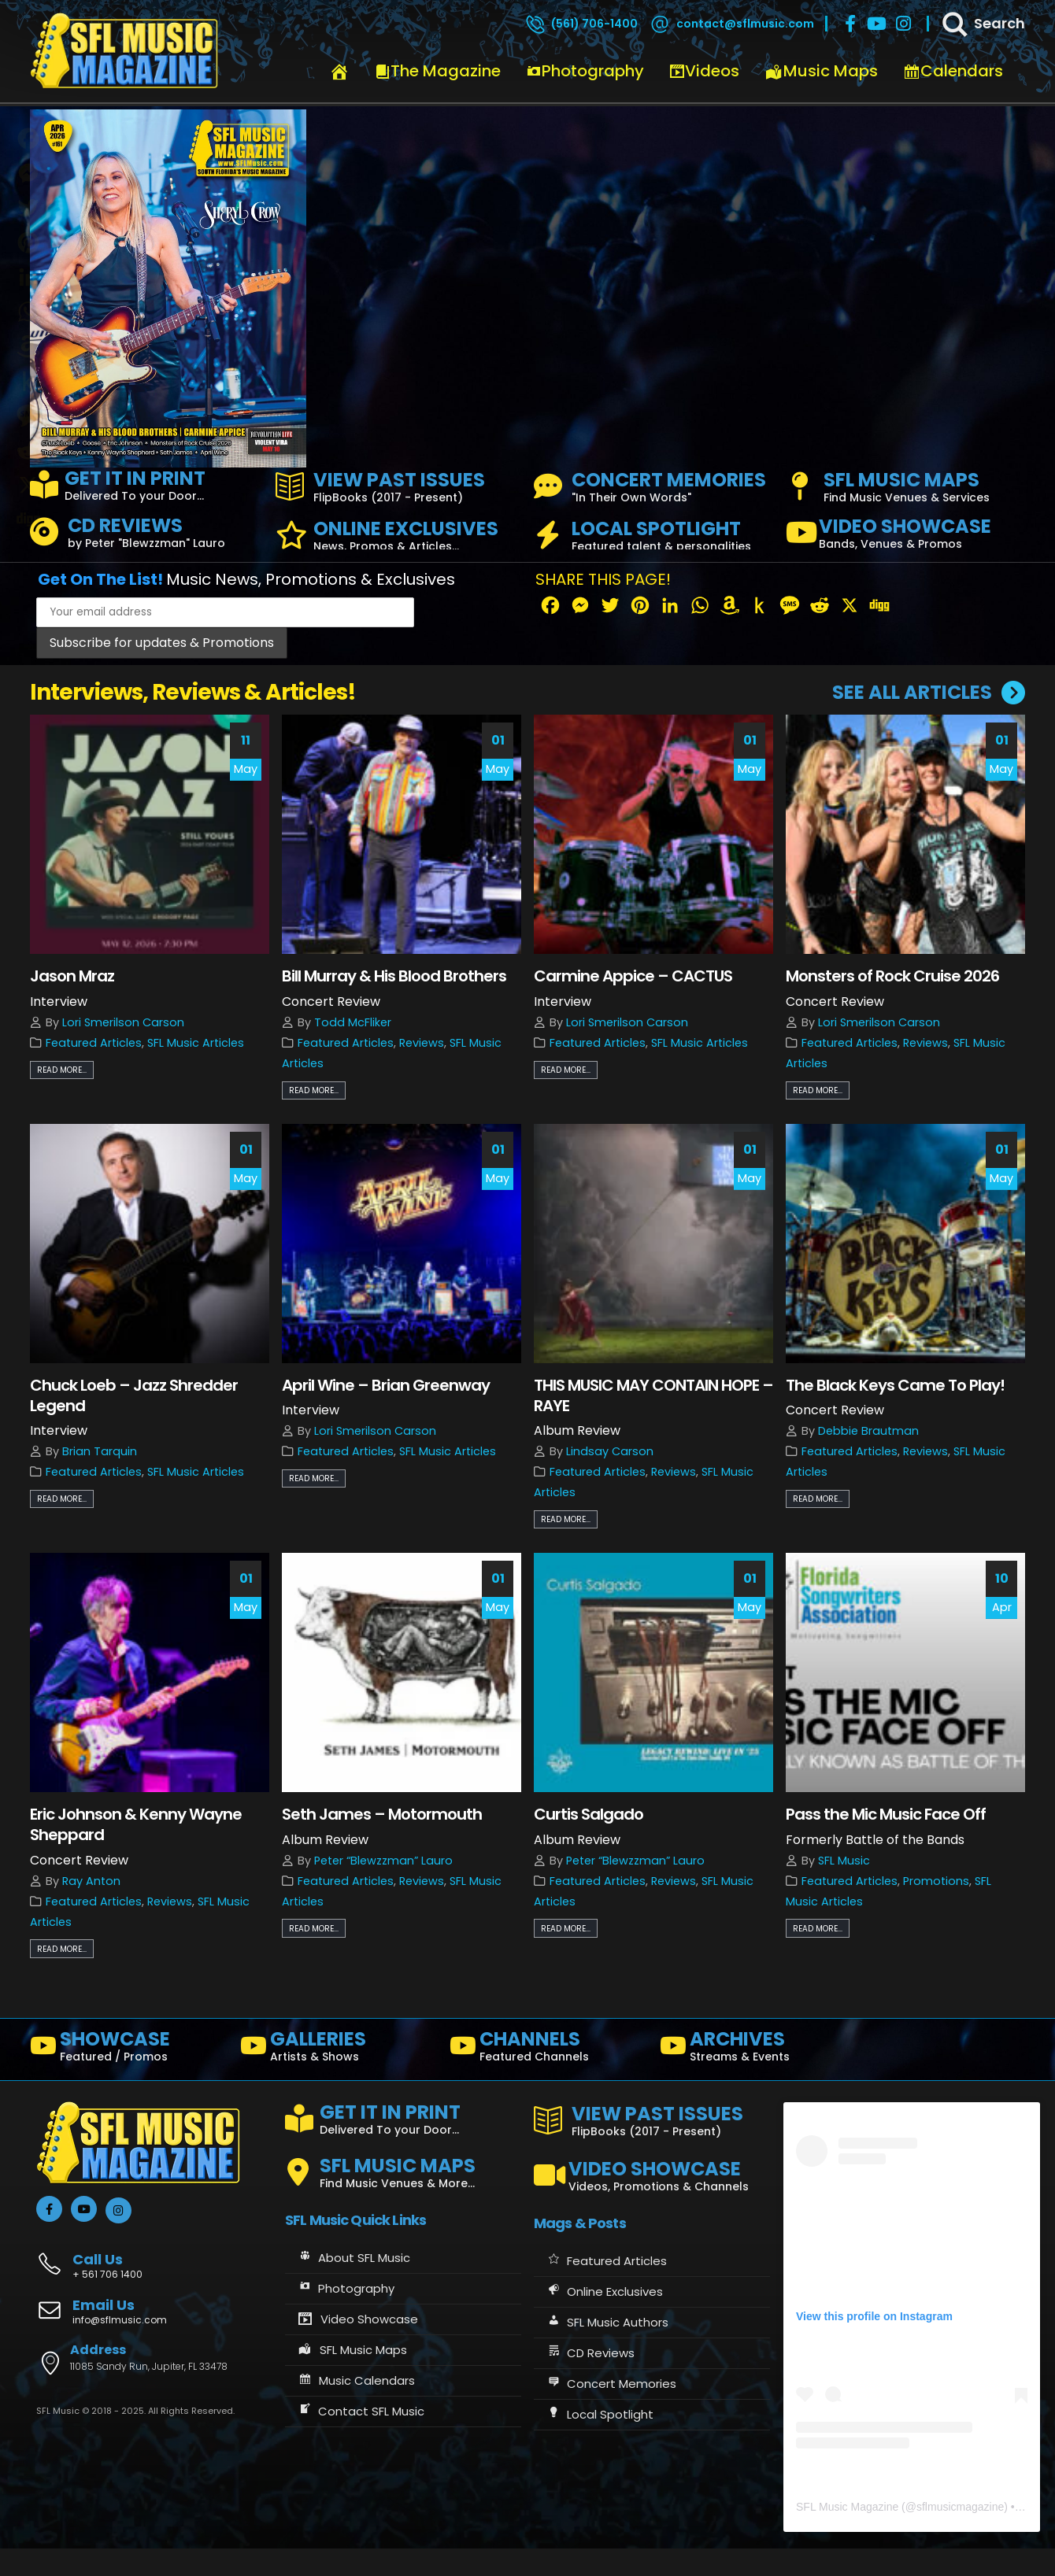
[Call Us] (154, 2257)
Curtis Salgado (588, 1814)
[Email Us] (154, 2313)
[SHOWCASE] (129, 2049)
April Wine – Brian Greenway (386, 1385)
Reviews (421, 1043)
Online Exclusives (604, 2291)
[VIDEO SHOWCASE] (905, 523)
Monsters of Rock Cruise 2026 (892, 976)
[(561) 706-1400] (581, 23)
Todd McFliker (352, 1022)
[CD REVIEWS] (149, 521)
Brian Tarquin (99, 1451)
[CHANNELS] (548, 2049)
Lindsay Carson (609, 1451)
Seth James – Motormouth (382, 1814)
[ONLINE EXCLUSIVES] (402, 525)
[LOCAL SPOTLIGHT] (653, 525)
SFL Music (844, 1860)
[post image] (149, 834)
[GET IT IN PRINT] (149, 482)
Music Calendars (356, 2380)
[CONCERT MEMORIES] (653, 484)
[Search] (982, 23)
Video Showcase (357, 2319)
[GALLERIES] (339, 2049)
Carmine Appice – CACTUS (633, 976)
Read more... (62, 1070)
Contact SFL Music (360, 2411)
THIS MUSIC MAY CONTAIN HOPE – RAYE (653, 1395)
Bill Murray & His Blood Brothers (394, 976)
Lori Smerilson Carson (123, 1022)
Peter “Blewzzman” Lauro (383, 1860)
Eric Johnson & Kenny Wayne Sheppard (136, 1824)
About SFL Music (353, 2257)
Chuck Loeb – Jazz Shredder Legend (134, 1395)
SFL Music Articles (195, 1043)
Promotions (936, 1881)
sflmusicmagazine (960, 2506)
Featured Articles (94, 1043)
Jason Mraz (72, 976)
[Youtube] (877, 24)
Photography (585, 71)
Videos (704, 71)
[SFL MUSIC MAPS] (905, 484)
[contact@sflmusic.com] (731, 23)
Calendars (953, 71)
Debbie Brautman (868, 1431)
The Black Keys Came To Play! (895, 1385)
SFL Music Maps (352, 2349)
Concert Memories (611, 2383)
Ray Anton (91, 1881)
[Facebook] (850, 24)
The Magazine (438, 71)
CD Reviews (590, 2353)
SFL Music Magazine (847, 2506)
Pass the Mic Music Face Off (886, 1814)
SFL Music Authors (607, 2322)
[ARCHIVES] (758, 2049)
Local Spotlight (599, 2414)
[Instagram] (904, 24)
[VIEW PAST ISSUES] (402, 484)
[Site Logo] (124, 51)
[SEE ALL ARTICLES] (863, 692)
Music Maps (821, 71)
